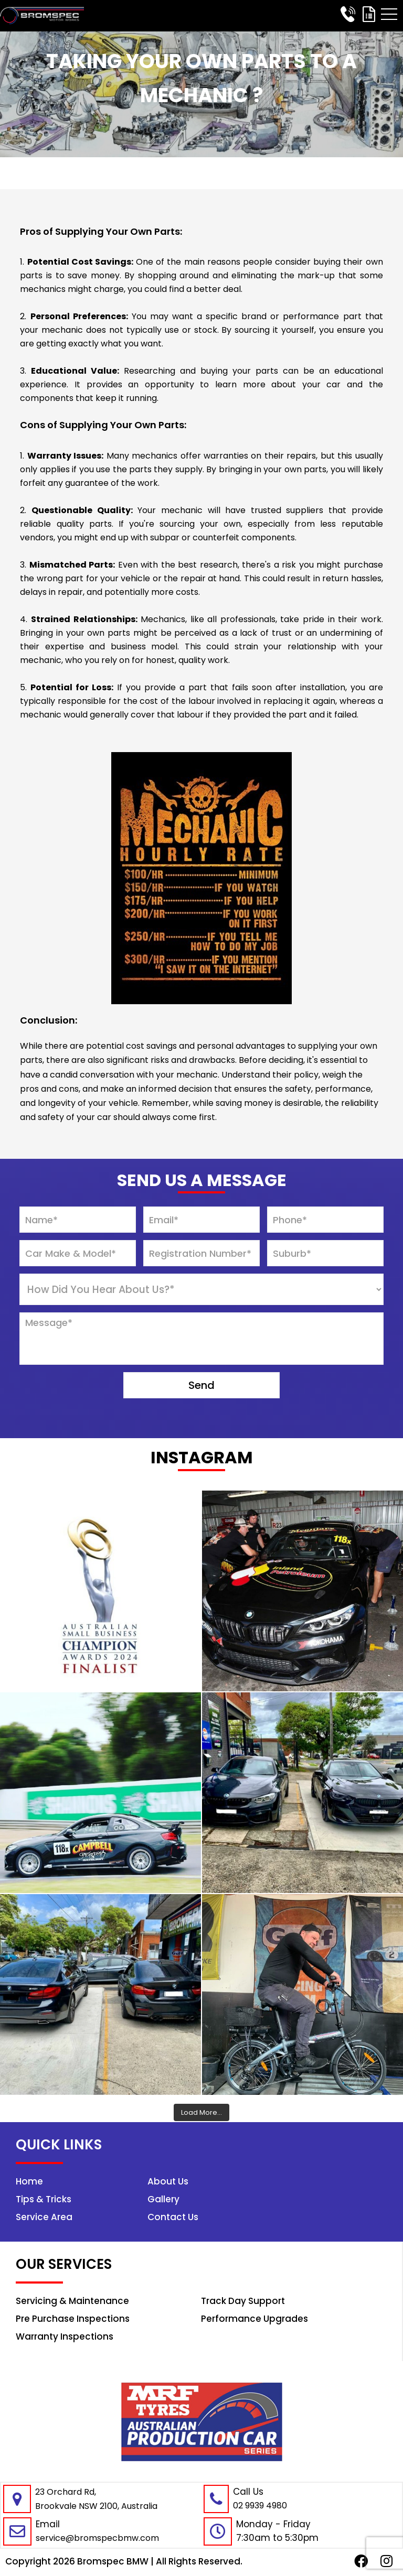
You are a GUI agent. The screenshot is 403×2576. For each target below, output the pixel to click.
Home (380, 2181)
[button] (389, 14)
